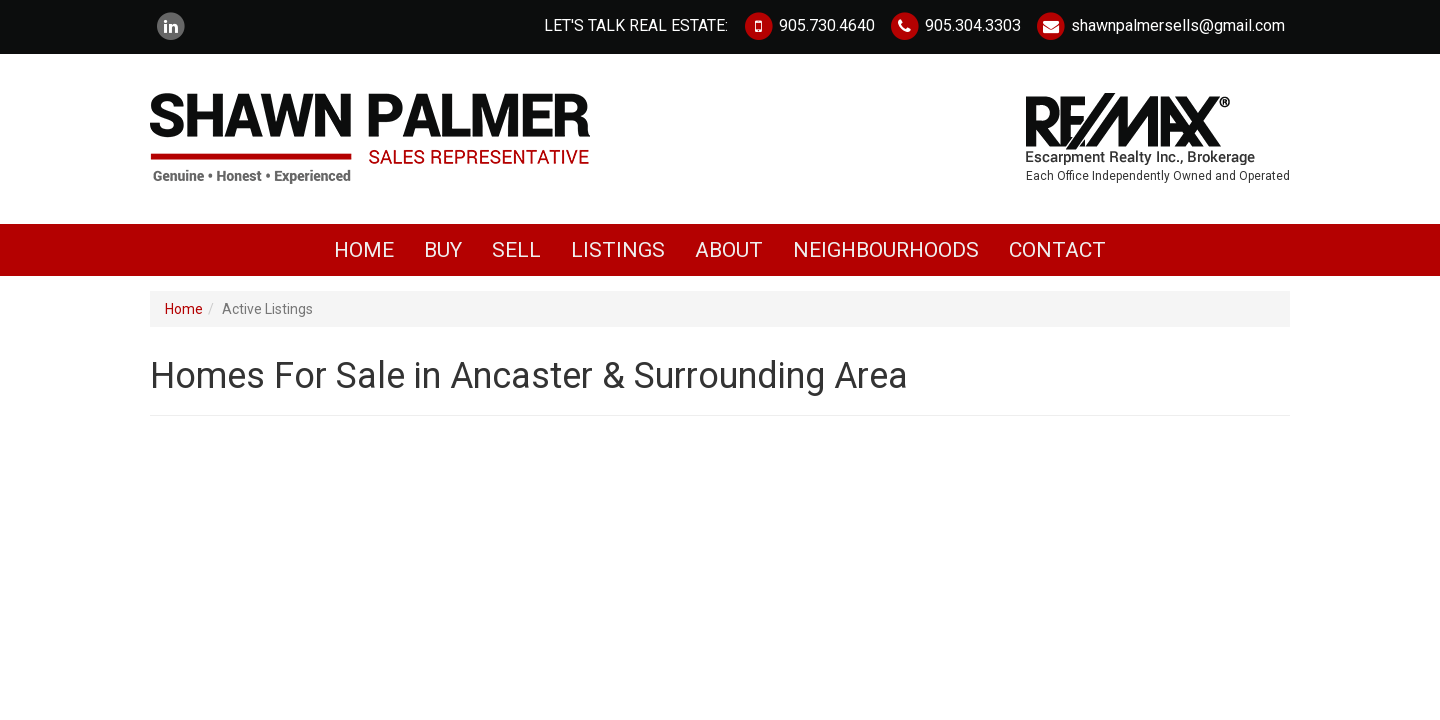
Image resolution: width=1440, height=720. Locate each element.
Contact (1057, 256)
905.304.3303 (955, 25)
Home (364, 256)
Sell (516, 256)
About (729, 256)
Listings (618, 256)
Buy (443, 256)
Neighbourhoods (886, 256)
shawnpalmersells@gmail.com (1160, 25)
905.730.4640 (808, 25)
